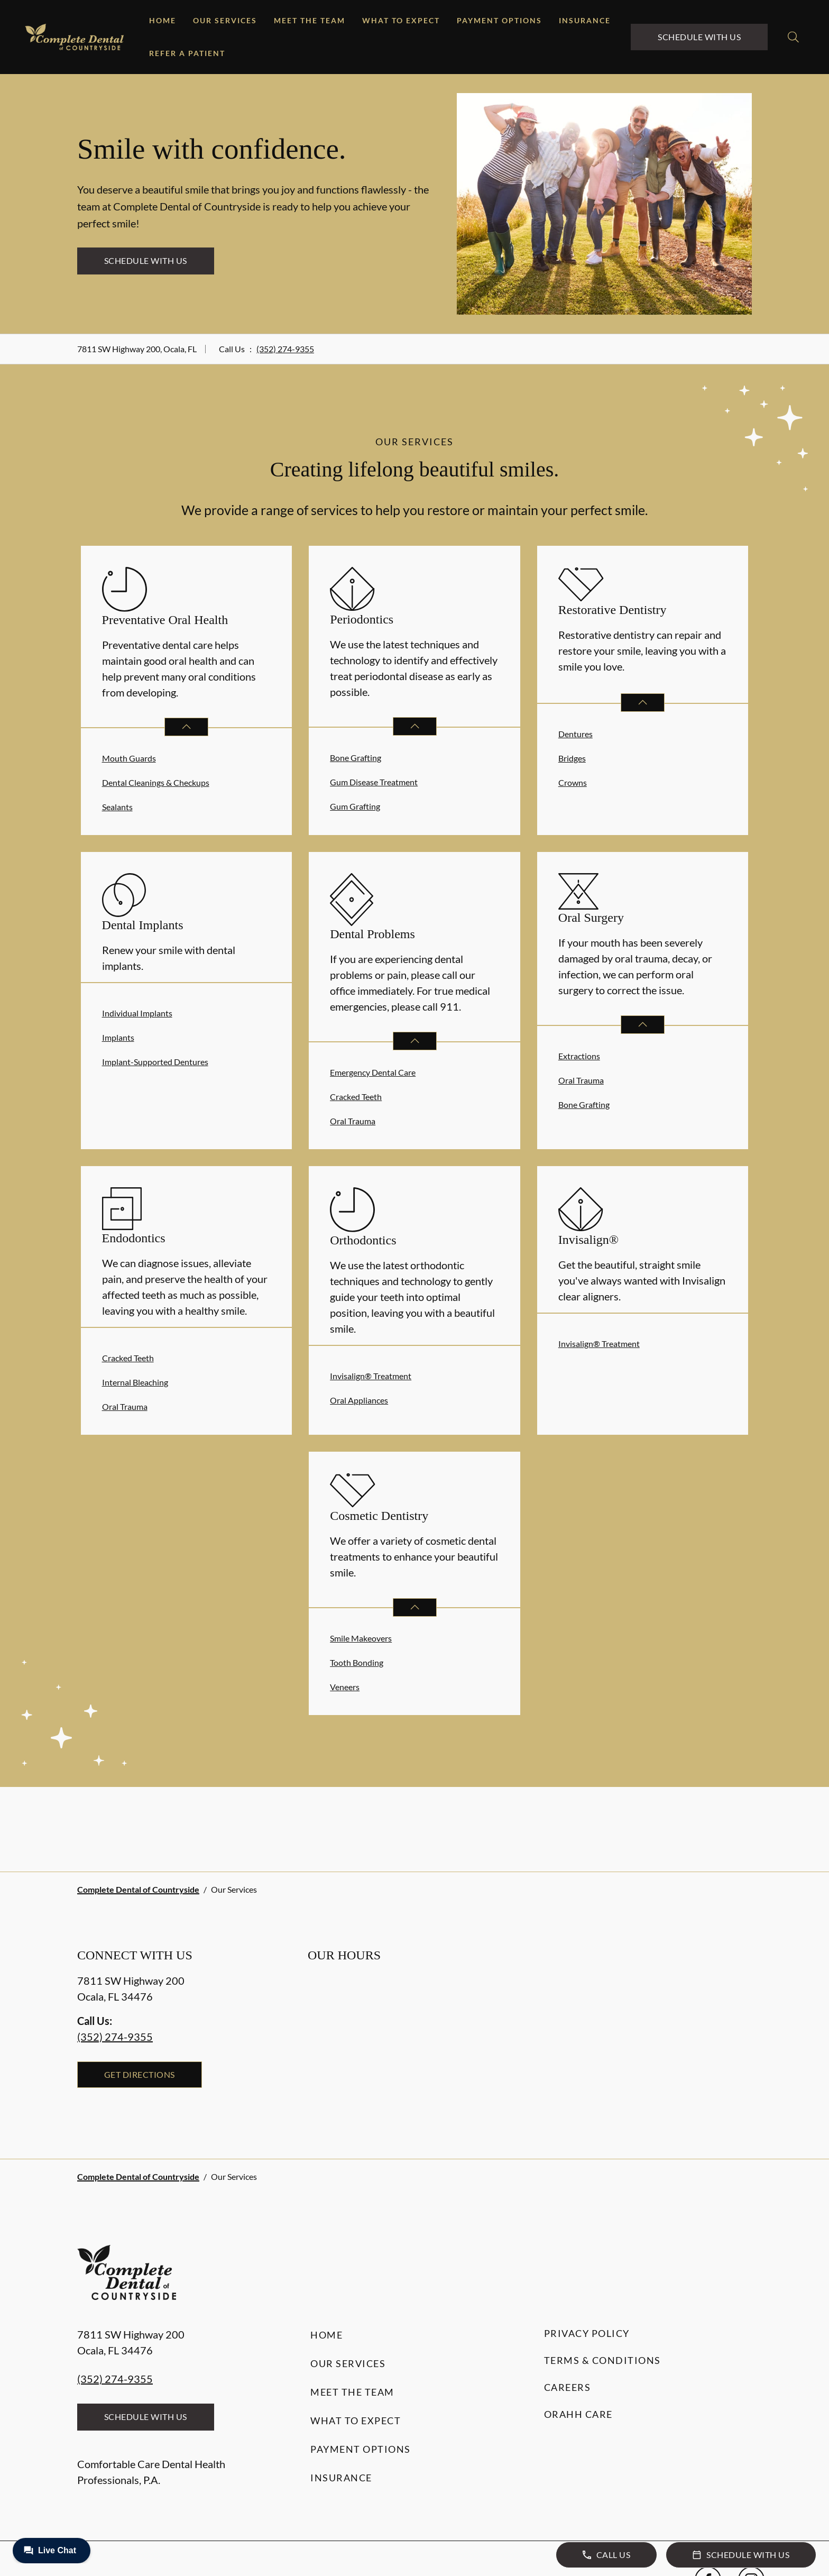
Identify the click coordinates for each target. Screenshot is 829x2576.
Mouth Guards (129, 758)
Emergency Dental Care (373, 1072)
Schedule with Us (699, 37)
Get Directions (139, 2074)
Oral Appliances (359, 1400)
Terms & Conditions (602, 2360)
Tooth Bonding (356, 1662)
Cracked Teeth (356, 1097)
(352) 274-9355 (285, 349)
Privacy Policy (587, 2333)
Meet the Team (309, 20)
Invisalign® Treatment (370, 1376)
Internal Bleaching (135, 1382)
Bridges (572, 758)
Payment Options (499, 20)
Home (162, 20)
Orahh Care (578, 2414)
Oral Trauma (352, 1121)
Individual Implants (137, 1013)
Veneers (345, 1687)
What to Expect (401, 20)
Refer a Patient (187, 53)
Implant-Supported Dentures (155, 1062)
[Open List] (186, 727)
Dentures (575, 734)
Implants (118, 1037)
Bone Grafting (355, 758)
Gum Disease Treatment (374, 782)
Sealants (117, 807)
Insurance (585, 20)
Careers (567, 2387)
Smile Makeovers (361, 1638)
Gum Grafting (355, 806)
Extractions (579, 1056)
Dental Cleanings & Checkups (155, 782)
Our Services (225, 20)
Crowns (572, 782)
